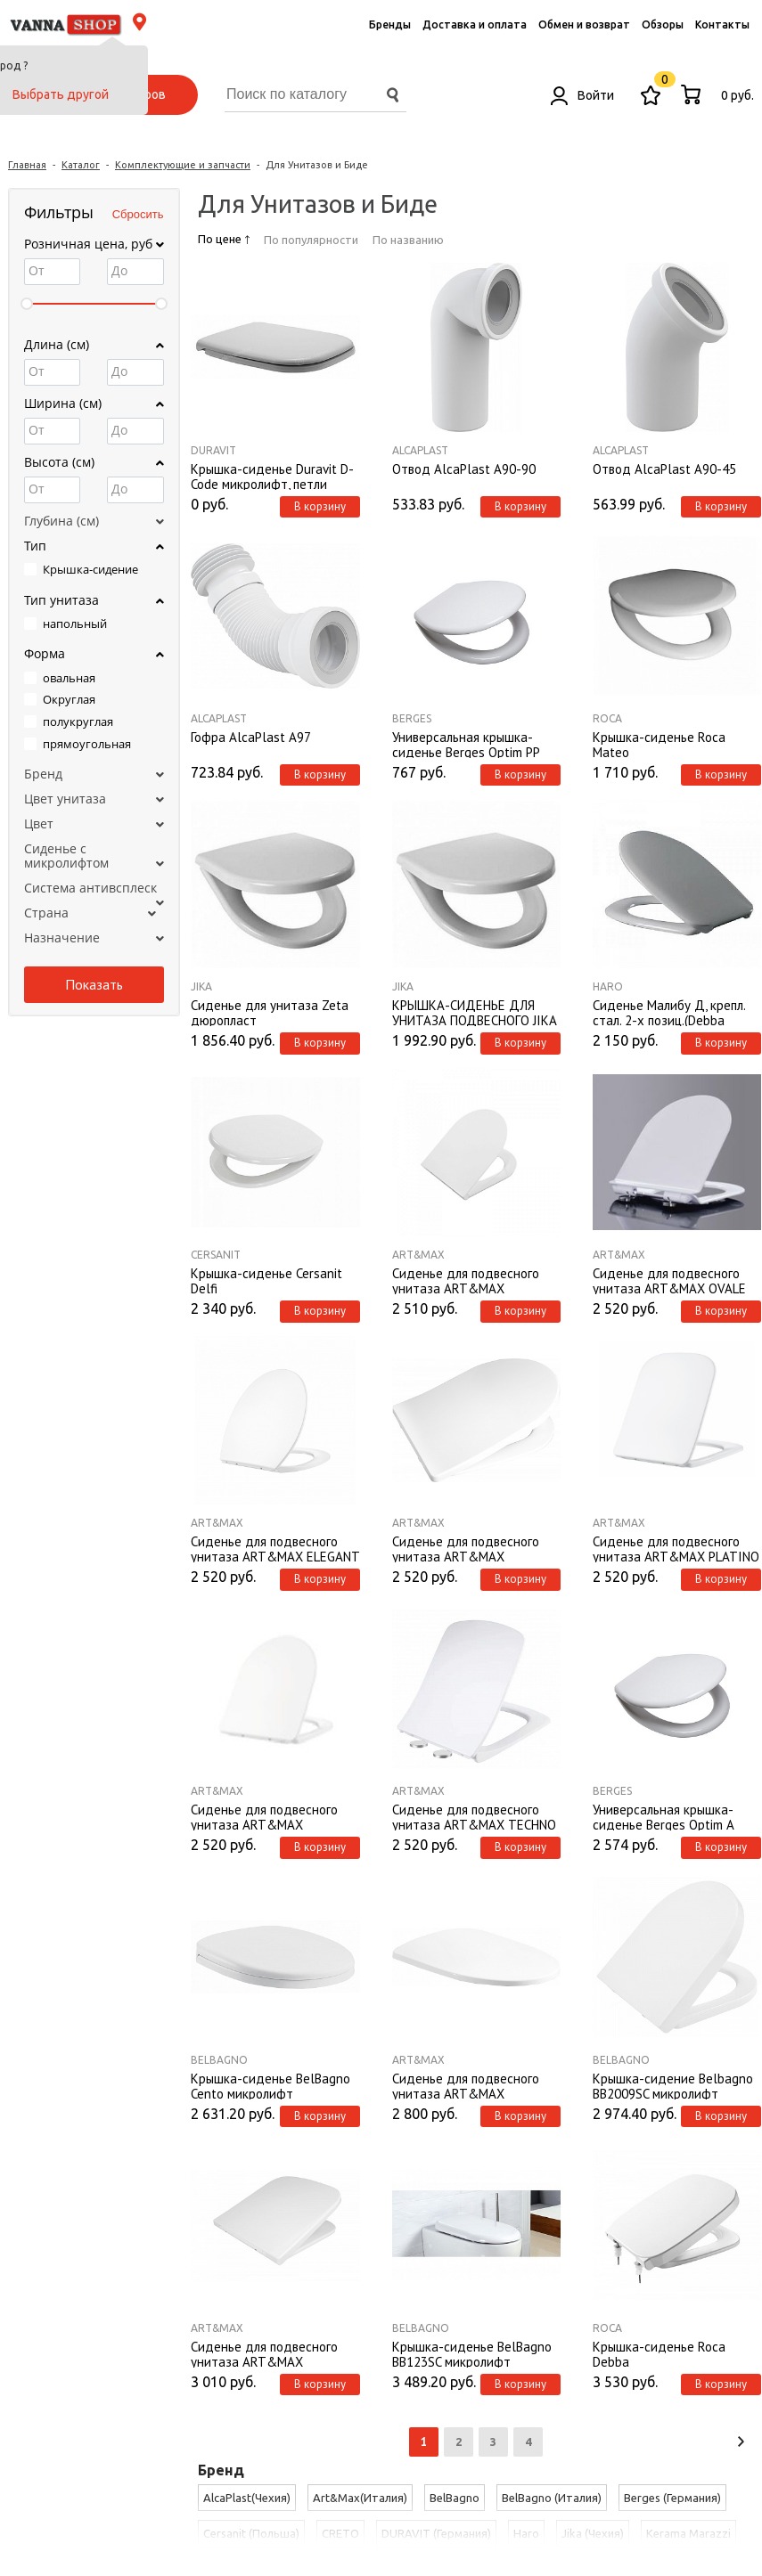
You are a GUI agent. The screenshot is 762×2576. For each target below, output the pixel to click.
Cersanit (216, 1254)
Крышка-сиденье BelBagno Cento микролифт (270, 2085)
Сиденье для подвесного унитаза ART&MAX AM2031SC (465, 1548)
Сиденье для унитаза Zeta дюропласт (269, 1012)
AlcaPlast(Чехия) (247, 2497)
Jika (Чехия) (592, 2533)
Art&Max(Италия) (360, 2497)
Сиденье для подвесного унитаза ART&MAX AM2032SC (264, 2353)
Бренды (390, 24)
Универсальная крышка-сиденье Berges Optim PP (466, 744)
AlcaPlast (420, 450)
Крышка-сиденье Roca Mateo (659, 744)
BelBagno (219, 2060)
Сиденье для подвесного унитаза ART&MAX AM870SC (465, 1280)
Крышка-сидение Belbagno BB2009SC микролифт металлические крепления (673, 2085)
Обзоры (663, 24)
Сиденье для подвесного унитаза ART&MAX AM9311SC (264, 1816)
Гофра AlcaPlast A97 (251, 738)
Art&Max (418, 1254)
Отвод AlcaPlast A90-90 (464, 469)
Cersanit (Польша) (251, 2533)
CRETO (340, 2533)
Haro (608, 986)
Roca (607, 718)
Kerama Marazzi (688, 2533)
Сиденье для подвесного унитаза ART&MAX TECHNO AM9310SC (474, 1816)
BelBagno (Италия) (552, 2497)
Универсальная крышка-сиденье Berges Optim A (663, 1816)
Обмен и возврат (584, 24)
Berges (411, 718)
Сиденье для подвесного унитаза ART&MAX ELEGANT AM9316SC (275, 1548)
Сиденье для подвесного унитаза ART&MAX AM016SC (465, 2085)
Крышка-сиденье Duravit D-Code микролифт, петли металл (272, 475)
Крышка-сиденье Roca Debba (659, 2353)
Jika (201, 986)
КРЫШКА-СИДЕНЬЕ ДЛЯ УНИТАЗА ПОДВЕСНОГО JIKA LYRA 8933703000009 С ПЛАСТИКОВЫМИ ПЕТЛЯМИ (474, 1012)
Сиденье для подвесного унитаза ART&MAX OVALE (669, 1280)
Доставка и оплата (474, 24)
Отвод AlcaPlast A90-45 (664, 469)
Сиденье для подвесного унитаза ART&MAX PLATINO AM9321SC (676, 1548)
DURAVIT (213, 450)
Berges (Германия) (672, 2497)
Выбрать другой (60, 94)
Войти (582, 95)
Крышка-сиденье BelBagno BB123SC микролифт (472, 2353)
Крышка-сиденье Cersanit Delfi (266, 1280)
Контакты (722, 24)
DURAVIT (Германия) (436, 2533)
